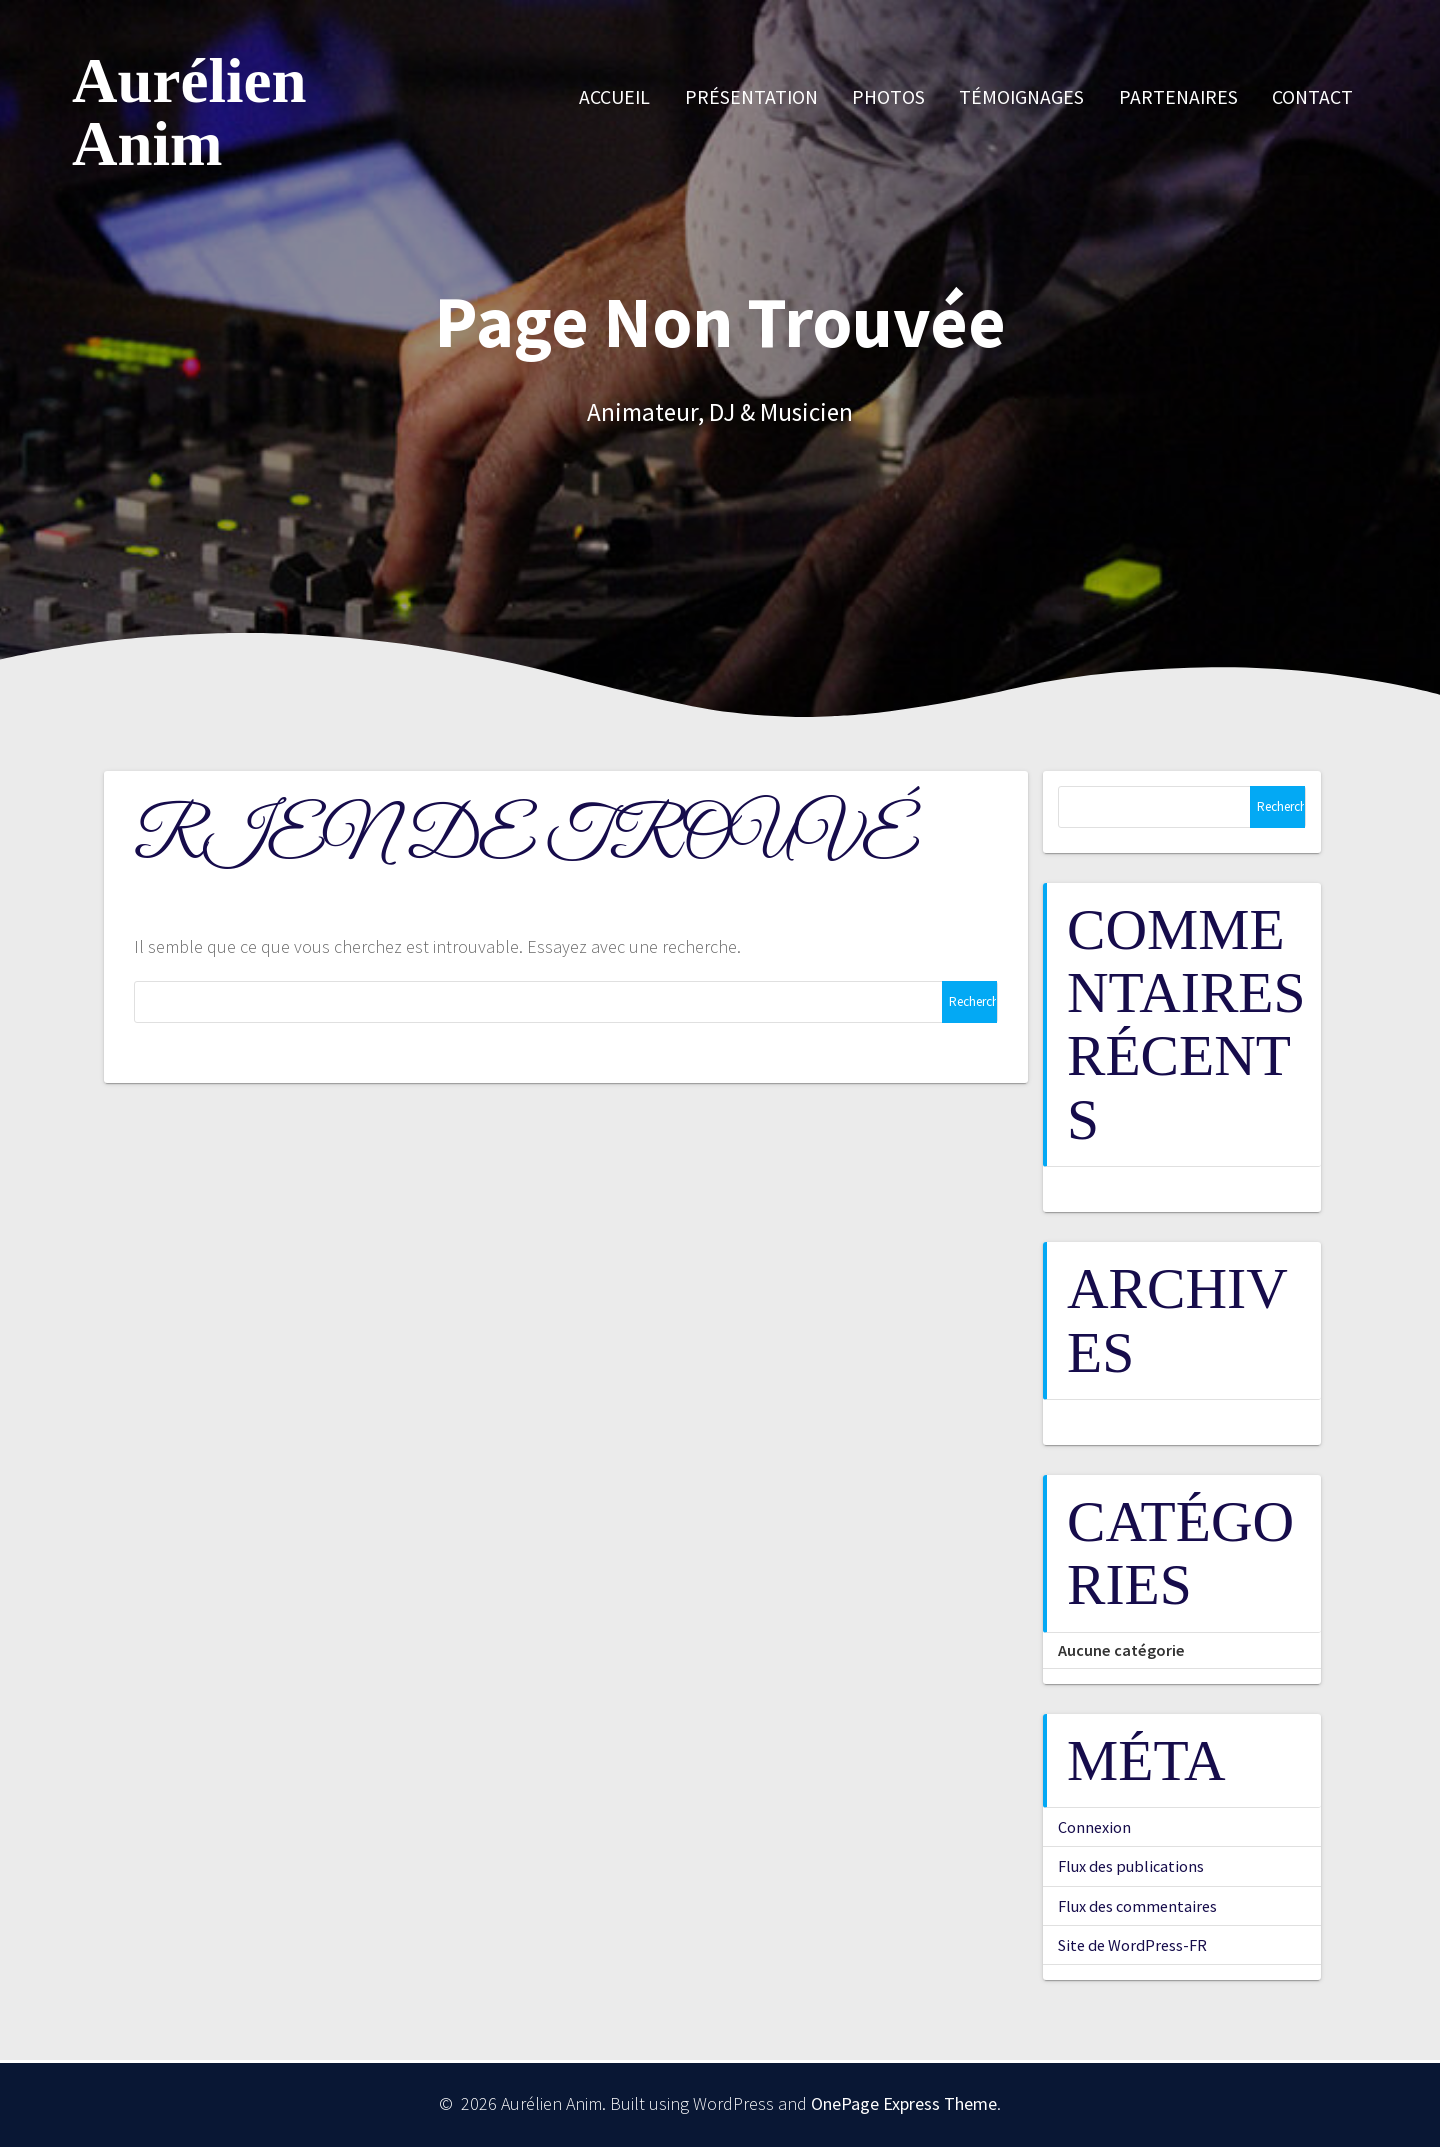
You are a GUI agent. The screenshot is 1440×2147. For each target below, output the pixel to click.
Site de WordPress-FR (1132, 1945)
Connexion (1094, 1827)
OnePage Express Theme (904, 2103)
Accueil (614, 97)
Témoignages (1021, 97)
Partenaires (1178, 97)
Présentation (751, 97)
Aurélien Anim (189, 113)
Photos (888, 97)
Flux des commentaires (1137, 1906)
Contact (1312, 97)
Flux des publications (1131, 1866)
